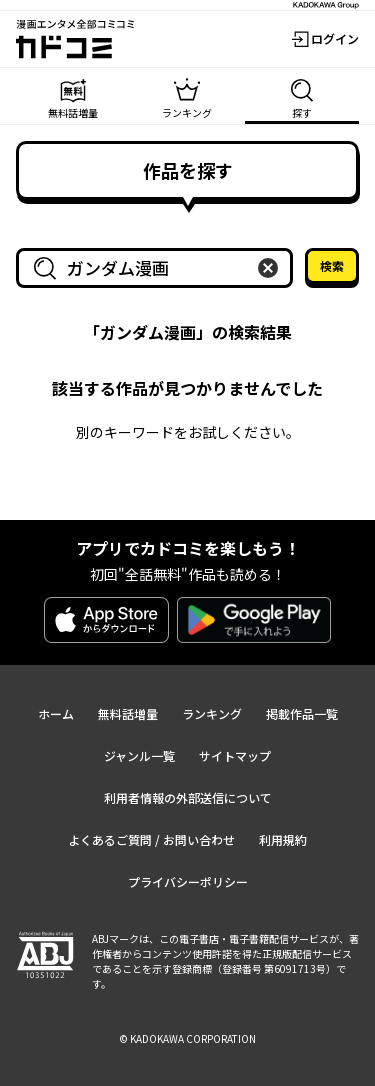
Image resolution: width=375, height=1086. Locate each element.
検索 (332, 265)
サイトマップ (235, 755)
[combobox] (158, 268)
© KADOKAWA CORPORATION (187, 1038)
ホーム (56, 713)
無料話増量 (128, 713)
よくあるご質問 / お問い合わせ (151, 839)
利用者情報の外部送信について (188, 797)
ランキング (212, 713)
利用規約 (283, 839)
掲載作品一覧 (302, 713)
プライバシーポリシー (188, 881)
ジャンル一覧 (139, 755)
